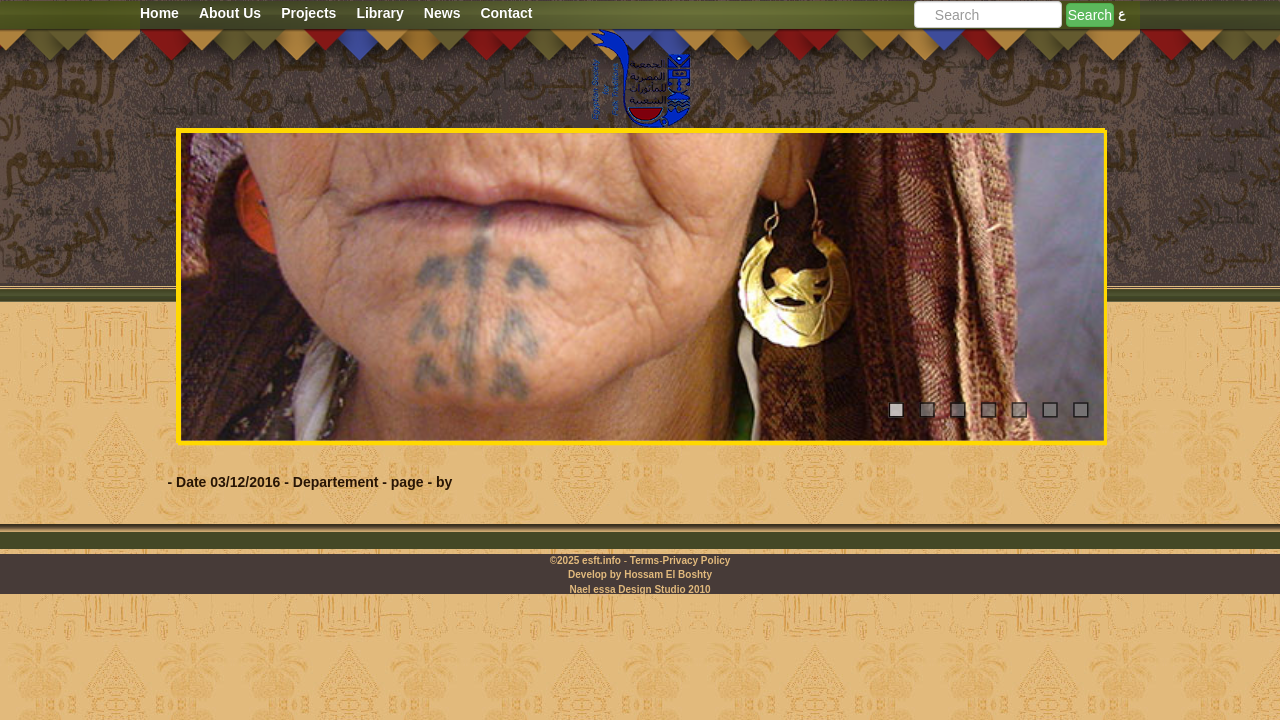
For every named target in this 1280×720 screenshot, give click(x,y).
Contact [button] (506, 13)
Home (159, 13)
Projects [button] (308, 13)
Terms (644, 560)
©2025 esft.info (585, 560)
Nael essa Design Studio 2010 (639, 589)
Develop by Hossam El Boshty (640, 574)
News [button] (442, 13)
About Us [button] (230, 13)
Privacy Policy (696, 560)
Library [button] (379, 13)
